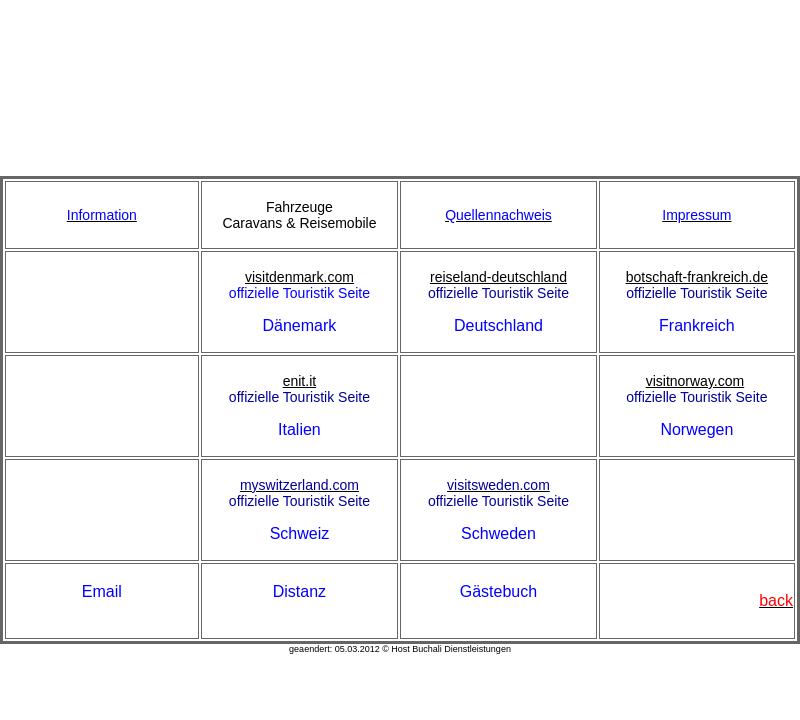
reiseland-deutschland (498, 277)
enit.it (299, 381)
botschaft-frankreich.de (697, 277)
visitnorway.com (695, 381)
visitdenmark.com (299, 277)
